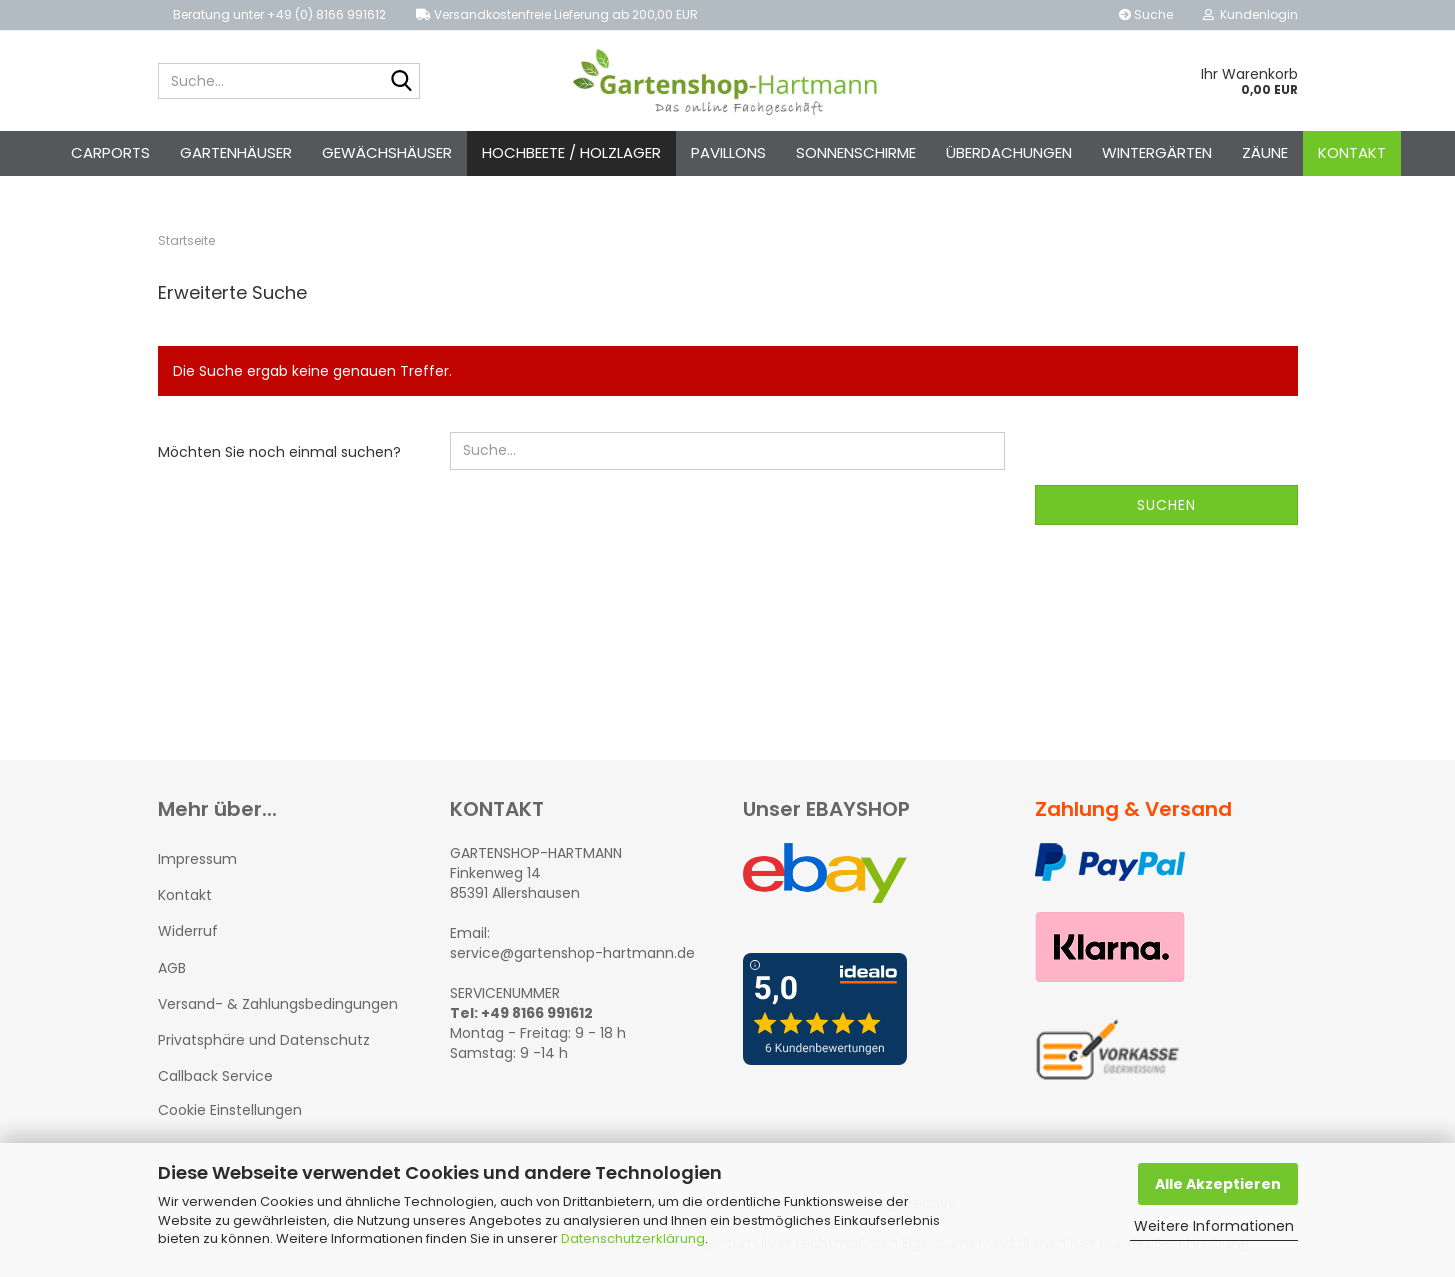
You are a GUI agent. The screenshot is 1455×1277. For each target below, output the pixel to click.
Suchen (1166, 505)
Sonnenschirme (856, 152)
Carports (110, 152)
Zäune (1265, 152)
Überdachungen (1009, 152)
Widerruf (188, 931)
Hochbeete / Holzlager (571, 152)
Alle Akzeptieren (1218, 1184)
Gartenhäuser (236, 152)
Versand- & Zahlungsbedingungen (278, 1004)
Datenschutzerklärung (633, 1238)
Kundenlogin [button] (1250, 14)
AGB (172, 968)
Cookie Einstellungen (230, 1110)
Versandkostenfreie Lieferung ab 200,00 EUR (557, 14)
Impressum (197, 859)
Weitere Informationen (1214, 1226)
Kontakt (1352, 152)
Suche (1146, 14)
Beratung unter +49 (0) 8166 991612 (279, 14)
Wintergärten (1157, 152)
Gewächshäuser (387, 152)
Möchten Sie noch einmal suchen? (279, 452)
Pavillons (728, 152)
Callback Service (215, 1076)
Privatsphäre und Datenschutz (264, 1040)
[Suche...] (401, 82)
